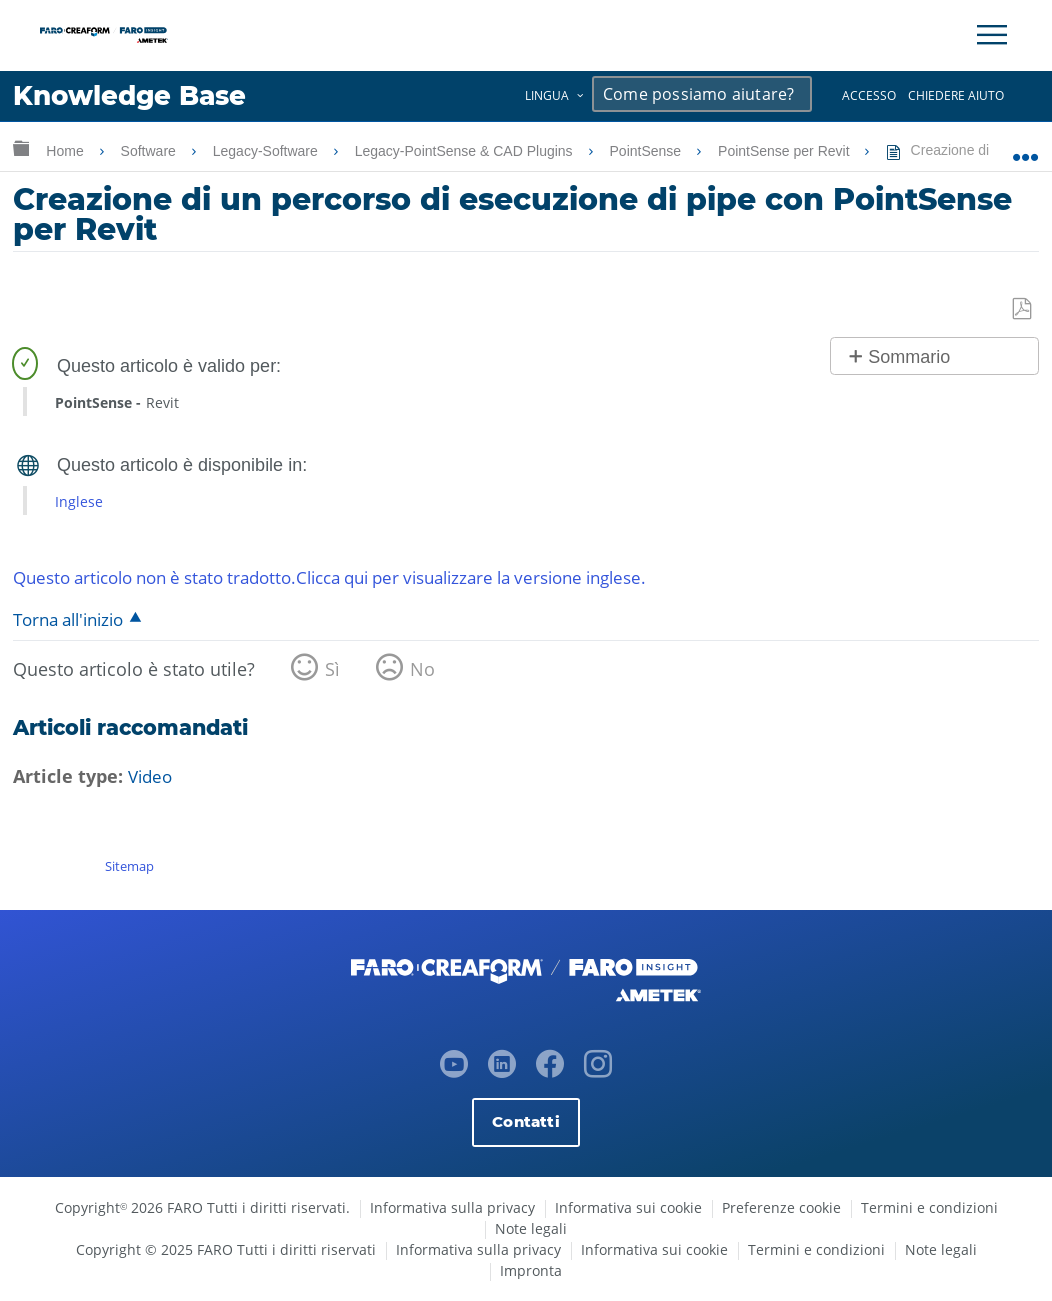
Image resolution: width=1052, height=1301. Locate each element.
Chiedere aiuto (956, 95)
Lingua (547, 95)
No (422, 670)
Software (150, 151)
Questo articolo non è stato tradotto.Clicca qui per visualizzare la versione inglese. (358, 577)
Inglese (79, 501)
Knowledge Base (134, 96)
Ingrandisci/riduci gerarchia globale (21, 147)
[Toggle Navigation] (992, 35)
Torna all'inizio (68, 620)
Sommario (909, 357)
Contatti (525, 1121)
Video (152, 778)
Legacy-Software (267, 151)
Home (66, 151)
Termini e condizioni (929, 1207)
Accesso (869, 95)
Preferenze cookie (781, 1207)
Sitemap (129, 866)
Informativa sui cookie (628, 1207)
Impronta (531, 1270)
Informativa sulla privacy (452, 1207)
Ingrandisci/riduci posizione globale (1025, 147)
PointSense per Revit (785, 151)
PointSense (648, 151)
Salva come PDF (1023, 309)
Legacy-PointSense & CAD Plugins (466, 151)
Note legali (531, 1228)
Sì (332, 670)
